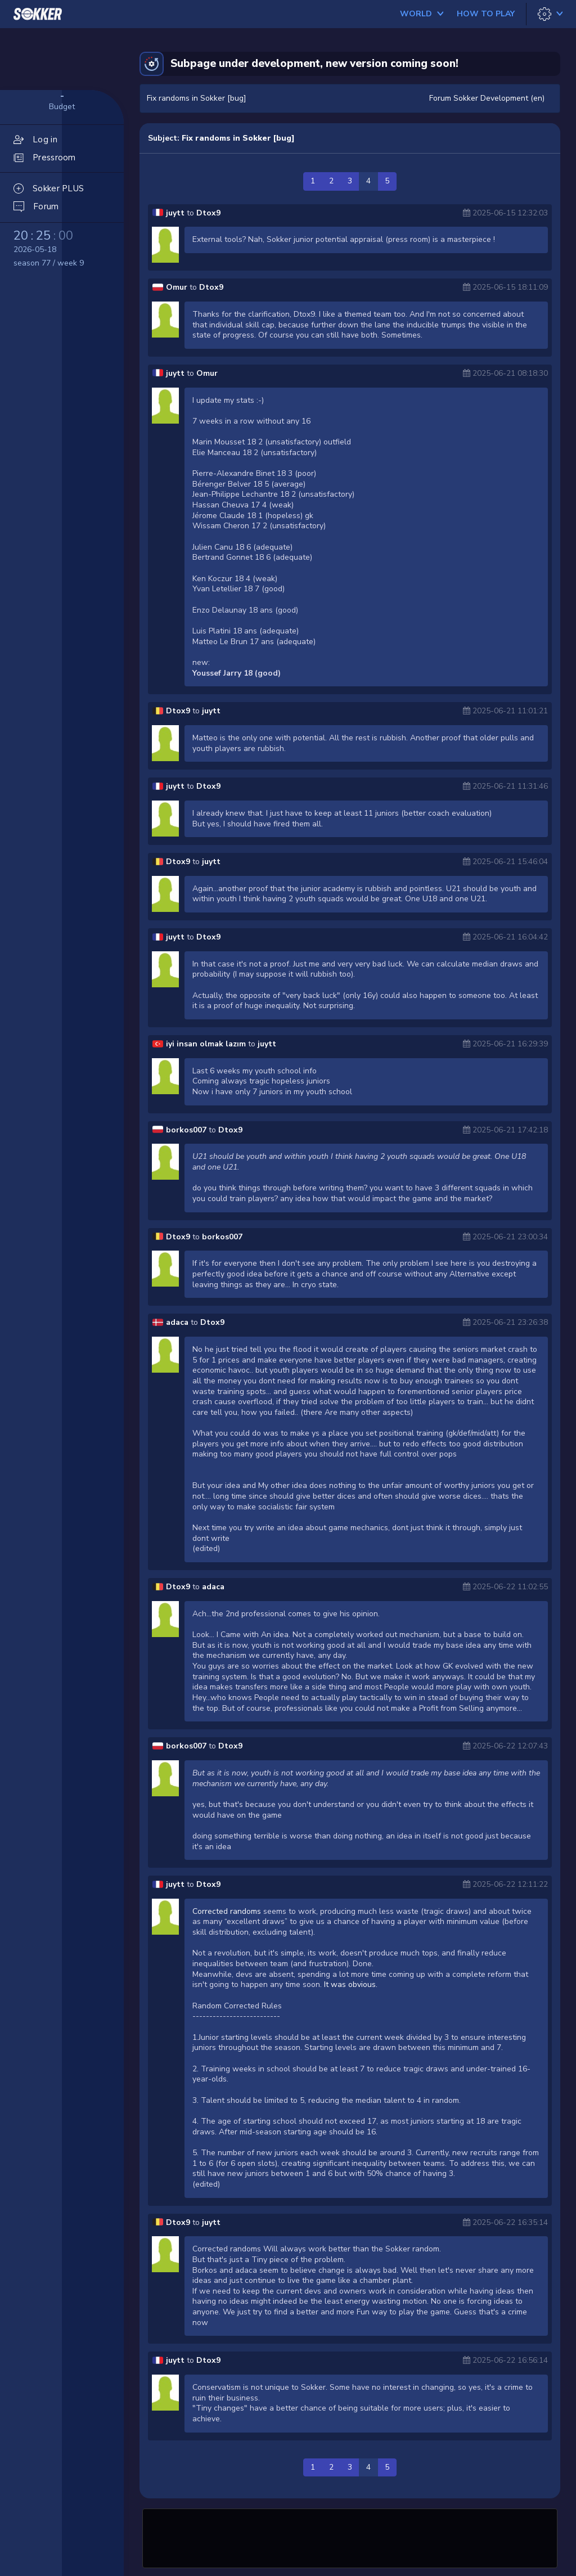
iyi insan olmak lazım (207, 1044)
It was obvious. (350, 1984)
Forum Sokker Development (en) (486, 98)
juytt (175, 213)
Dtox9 (208, 213)
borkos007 (186, 1130)
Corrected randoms (226, 1911)
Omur (176, 287)
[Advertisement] (350, 2536)
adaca (177, 1322)
